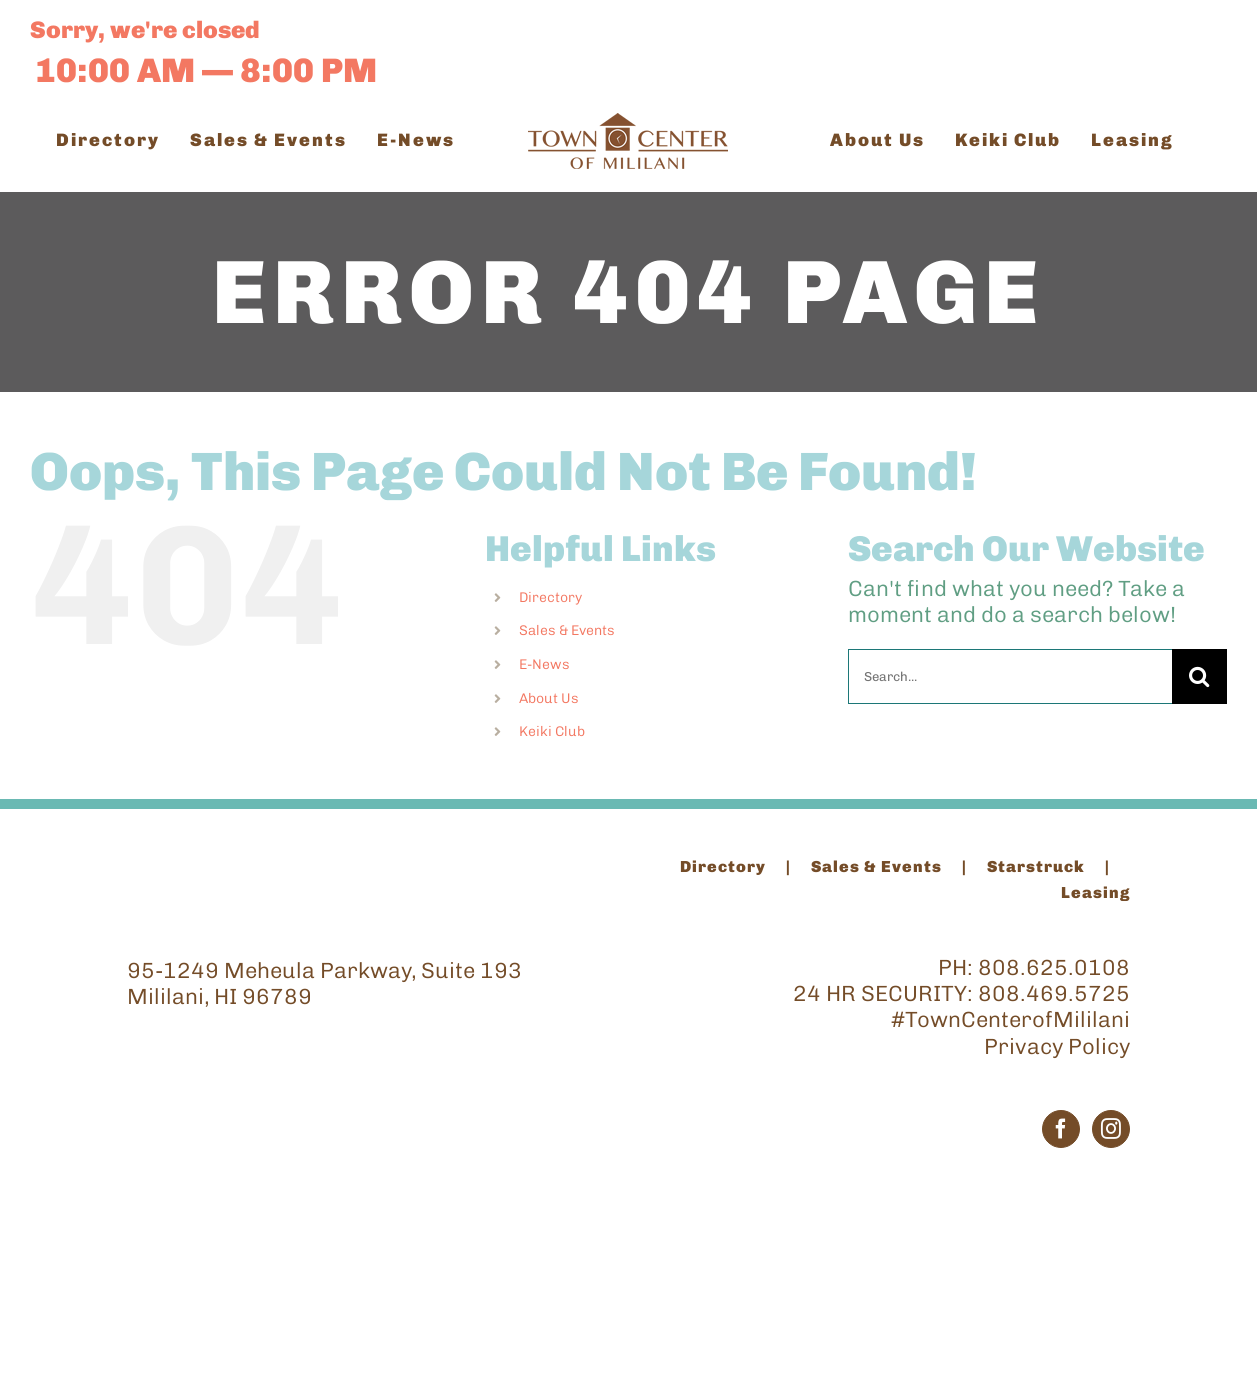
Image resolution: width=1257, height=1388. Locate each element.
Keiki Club (552, 731)
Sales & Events (567, 630)
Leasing (1095, 892)
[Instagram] (1111, 1129)
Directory (550, 597)
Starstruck (1036, 866)
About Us (549, 698)
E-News (544, 664)
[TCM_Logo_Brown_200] (628, 123)
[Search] (1199, 676)
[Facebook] (1061, 1129)
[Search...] (1010, 676)
